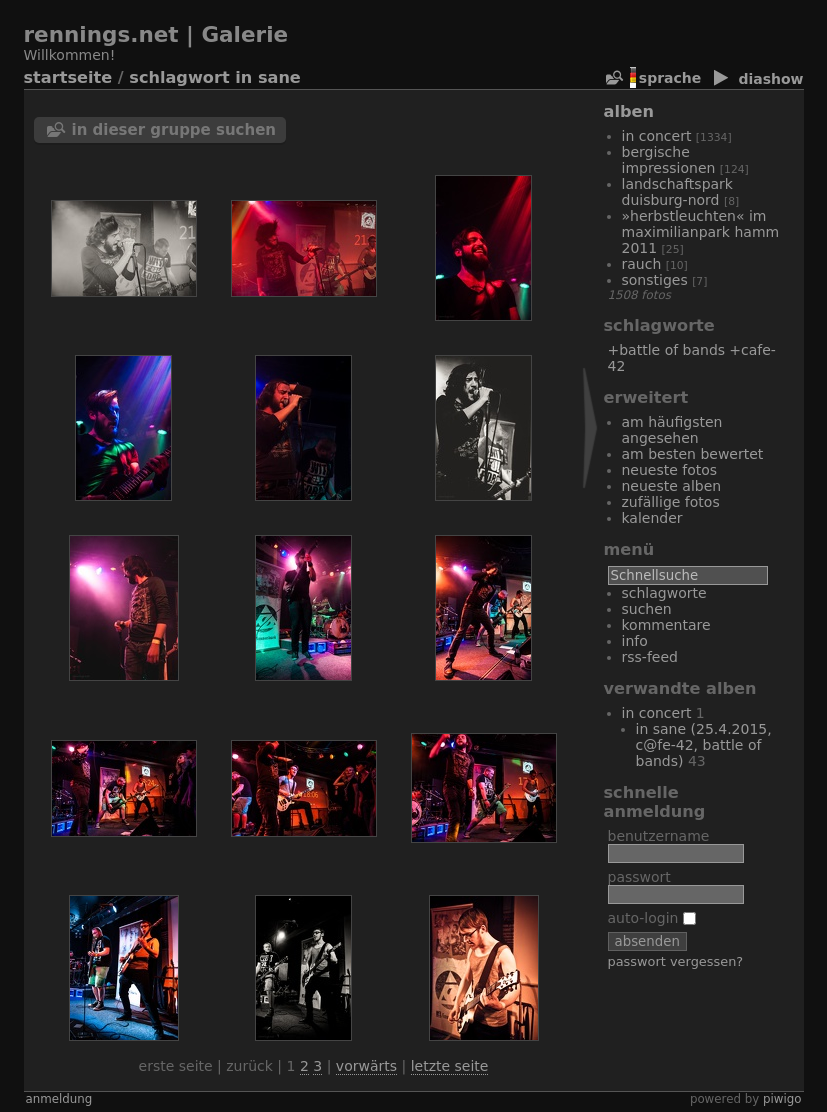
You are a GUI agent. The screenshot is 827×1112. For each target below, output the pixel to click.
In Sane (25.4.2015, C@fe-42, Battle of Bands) (704, 745)
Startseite (68, 77)
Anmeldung (59, 1099)
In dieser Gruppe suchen (174, 130)
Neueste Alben (672, 486)
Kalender (652, 518)
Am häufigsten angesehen (672, 430)
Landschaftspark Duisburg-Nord (677, 192)
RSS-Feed (650, 657)
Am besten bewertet (693, 454)
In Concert (657, 136)
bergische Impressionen (669, 160)
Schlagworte (664, 593)
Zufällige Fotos (671, 502)
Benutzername (659, 836)
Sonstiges (655, 280)
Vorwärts (366, 1066)
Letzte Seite (450, 1066)
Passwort (639, 877)
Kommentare (666, 625)
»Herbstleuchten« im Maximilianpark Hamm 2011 (701, 232)
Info (635, 641)
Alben (629, 111)
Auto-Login (652, 918)
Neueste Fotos (670, 470)
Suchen (647, 609)
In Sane (268, 77)
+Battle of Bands (667, 350)
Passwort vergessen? (676, 961)
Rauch (642, 264)
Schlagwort (179, 77)
